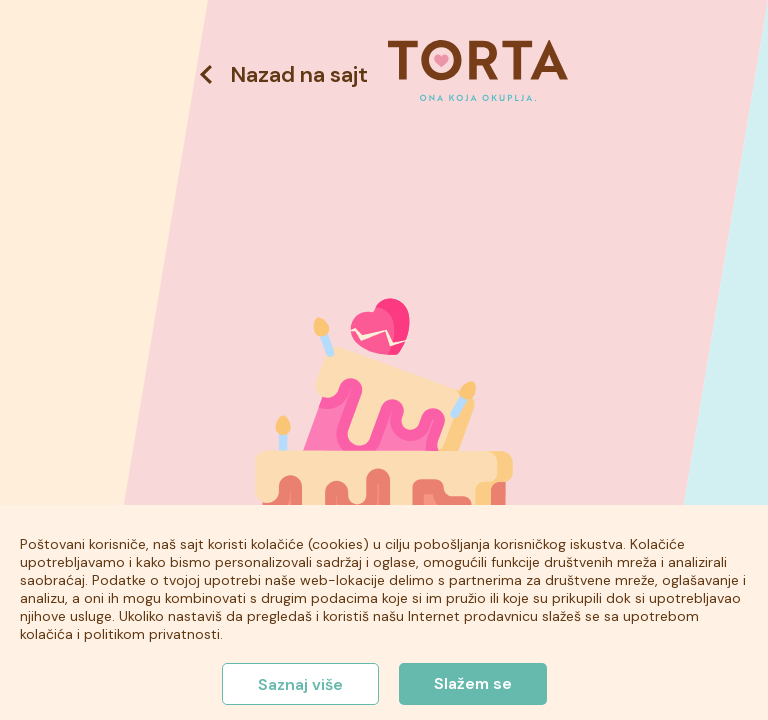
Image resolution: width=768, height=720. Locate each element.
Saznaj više (300, 684)
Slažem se (473, 683)
